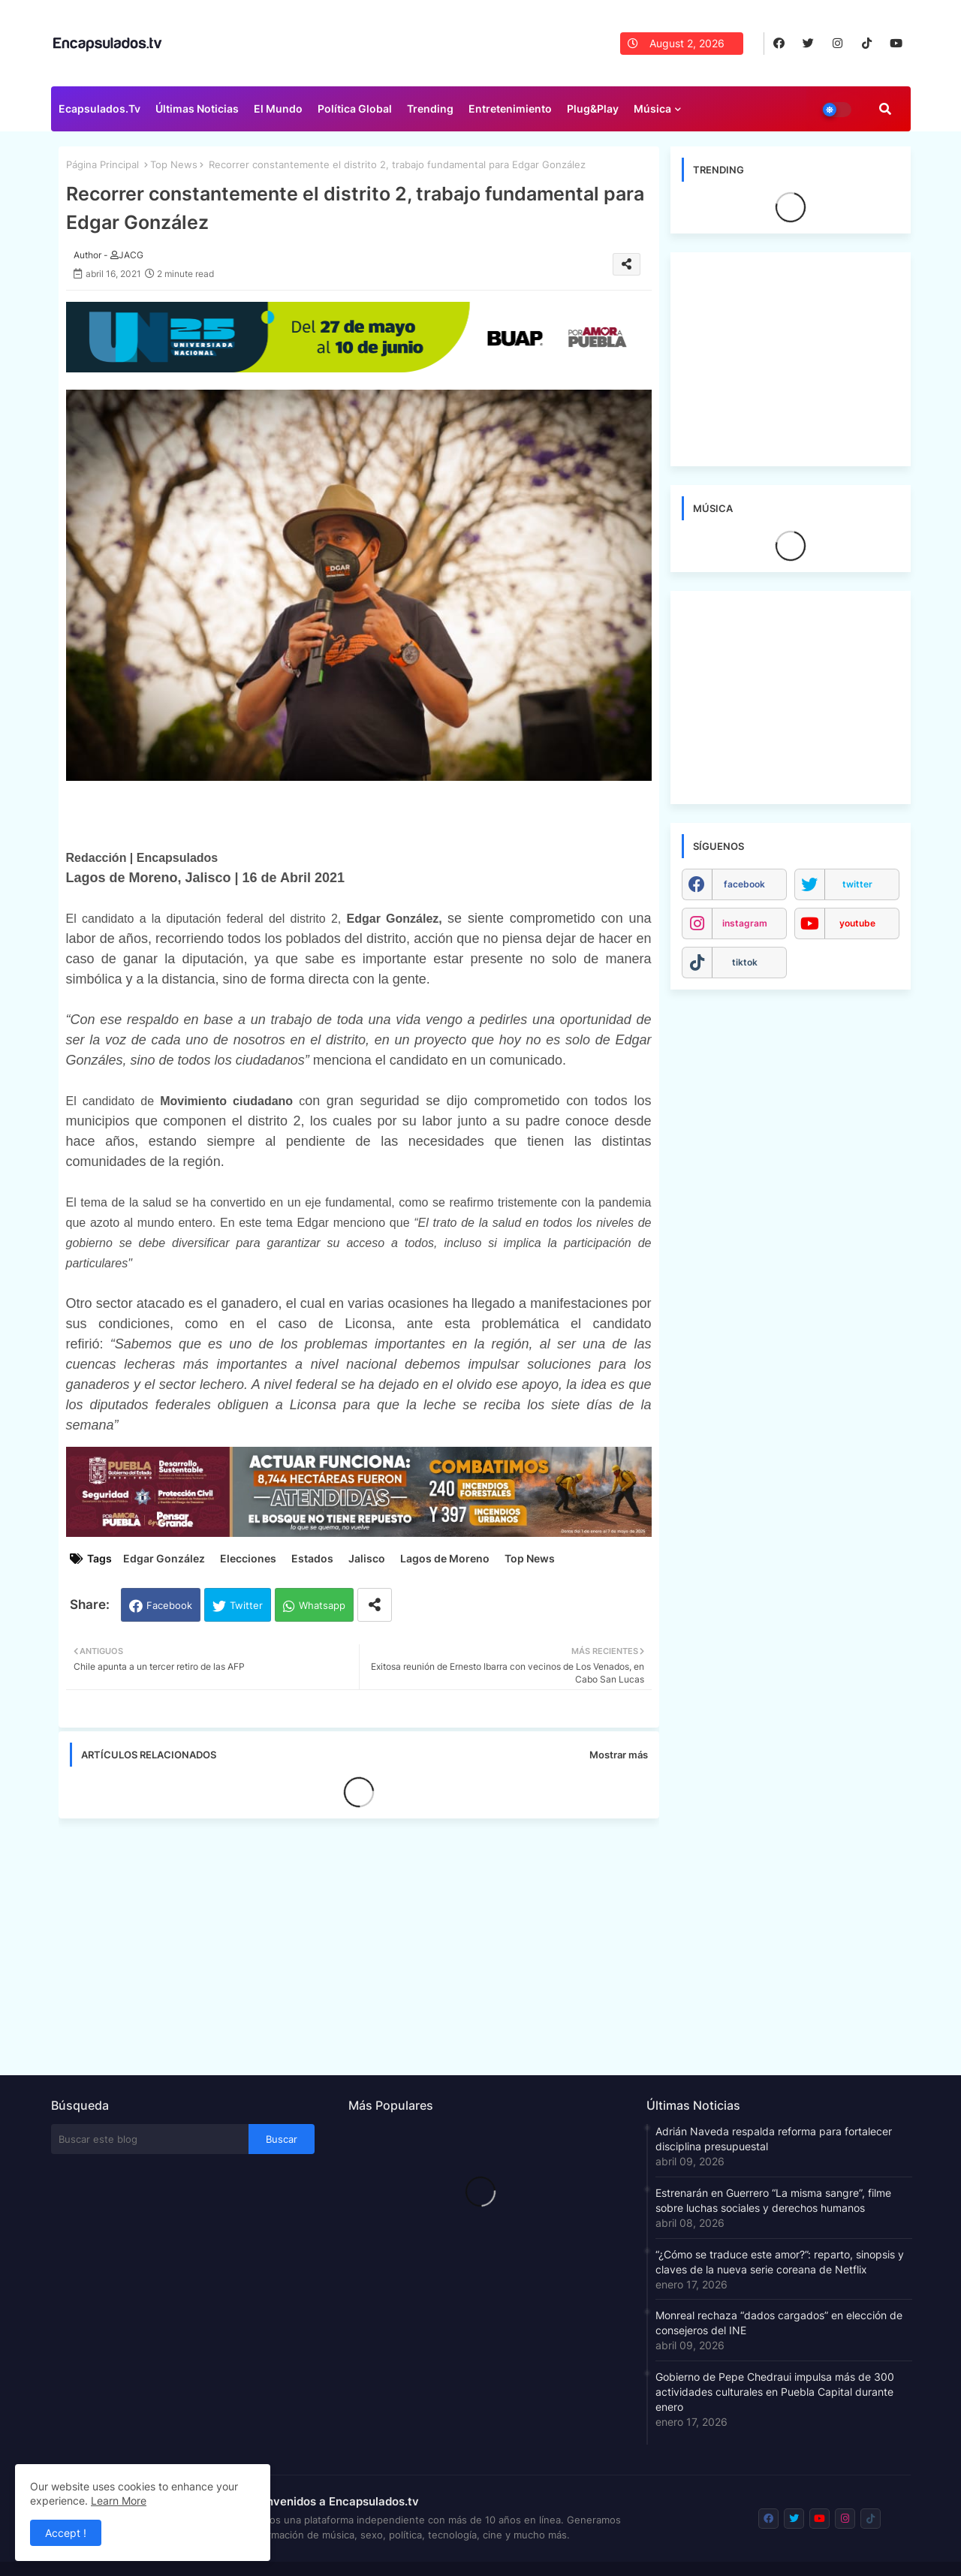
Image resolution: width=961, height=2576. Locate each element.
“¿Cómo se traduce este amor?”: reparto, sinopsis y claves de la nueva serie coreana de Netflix (779, 2262)
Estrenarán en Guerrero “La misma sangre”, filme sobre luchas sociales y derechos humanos (773, 2200)
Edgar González (164, 1558)
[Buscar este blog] (150, 2139)
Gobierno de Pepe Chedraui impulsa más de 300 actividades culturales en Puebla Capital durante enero (774, 2391)
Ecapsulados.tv (99, 108)
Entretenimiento (510, 108)
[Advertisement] (366, 1942)
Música (652, 108)
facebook (744, 884)
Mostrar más (618, 1755)
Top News (173, 164)
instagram (744, 923)
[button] (885, 109)
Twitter (246, 1605)
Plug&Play (593, 108)
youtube (857, 923)
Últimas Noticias (197, 108)
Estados (312, 1558)
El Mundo (278, 108)
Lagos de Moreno (445, 1558)
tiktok (745, 962)
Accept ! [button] (65, 2532)
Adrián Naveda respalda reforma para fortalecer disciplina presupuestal (773, 2139)
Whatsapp (322, 1605)
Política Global (355, 108)
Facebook (169, 1605)
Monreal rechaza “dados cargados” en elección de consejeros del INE (778, 2322)
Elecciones (248, 1558)
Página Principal (102, 164)
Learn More (118, 2500)
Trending (430, 108)
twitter (857, 884)
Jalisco (366, 1558)
